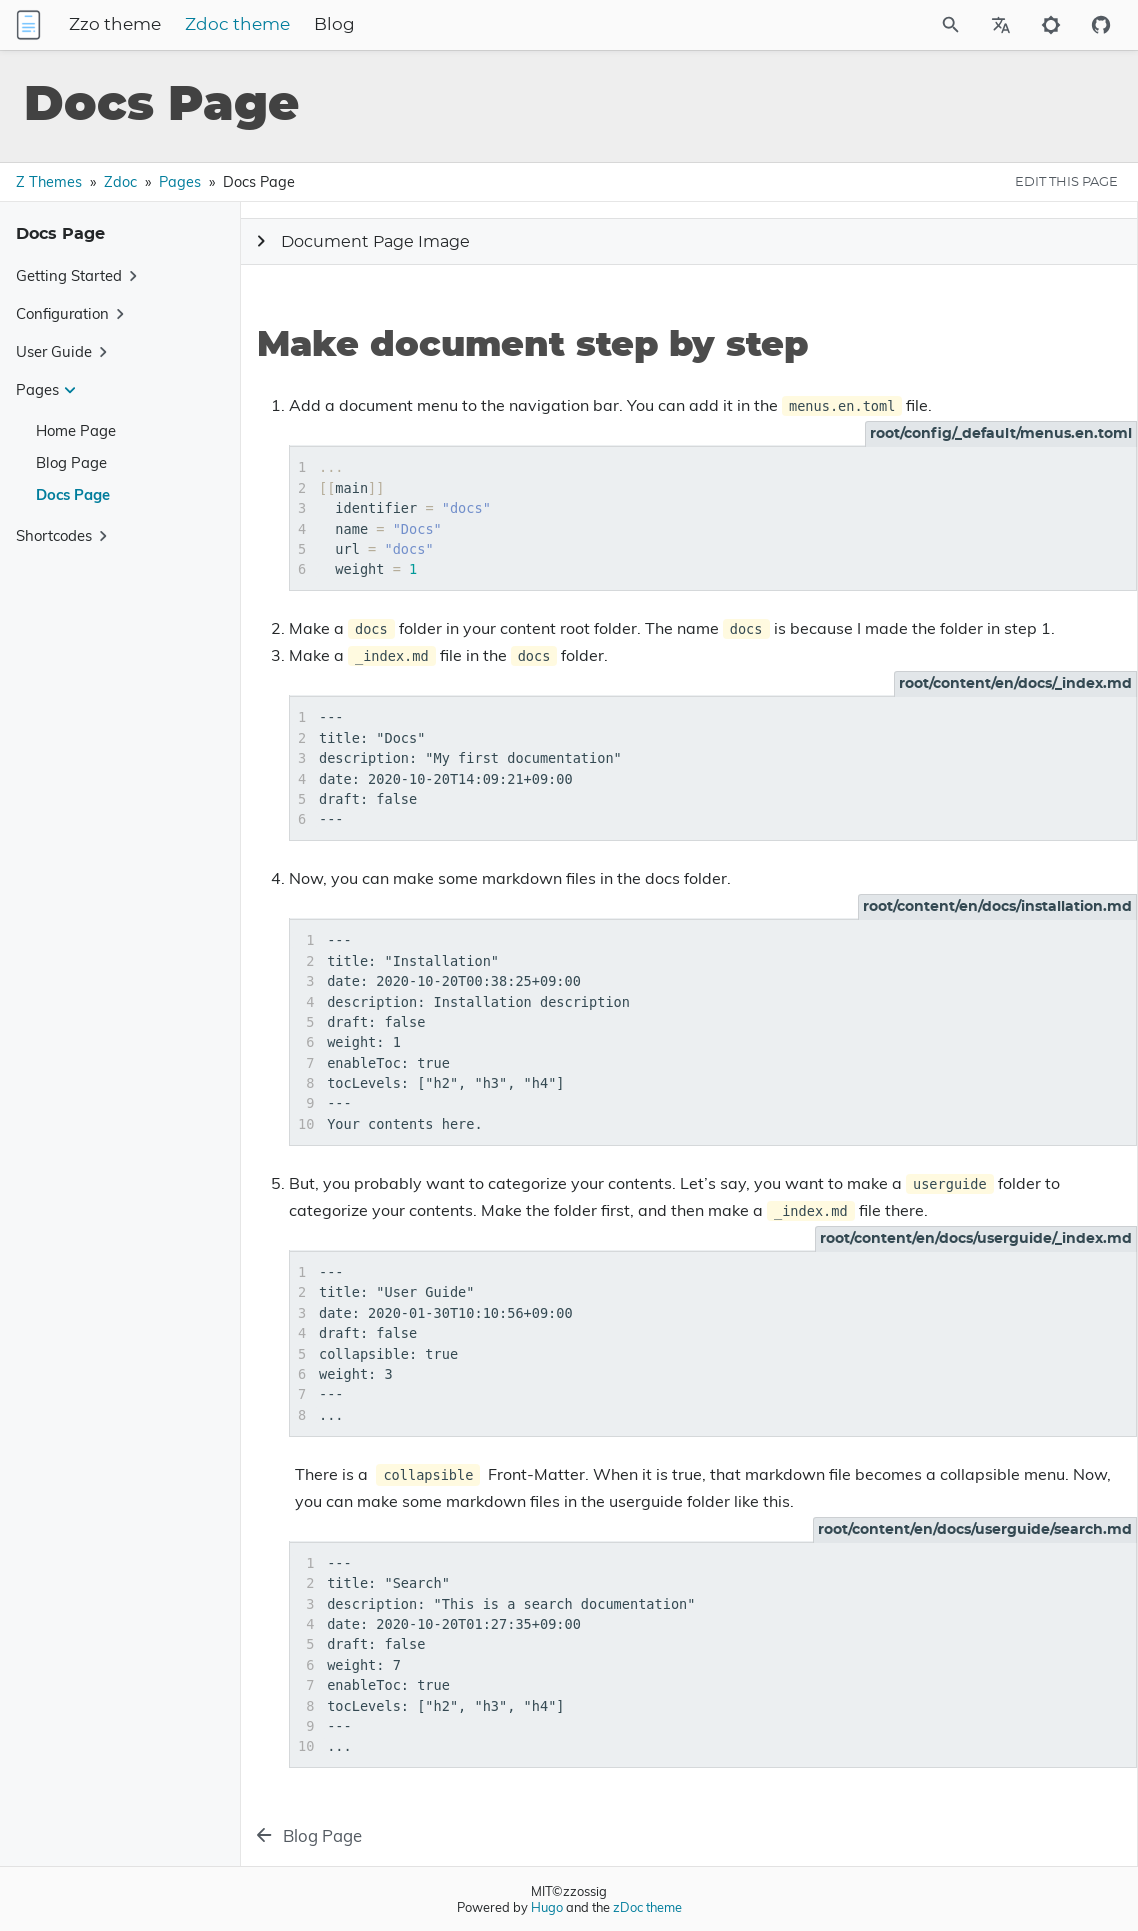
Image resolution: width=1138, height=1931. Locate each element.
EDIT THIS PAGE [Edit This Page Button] (1066, 182)
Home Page (76, 430)
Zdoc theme (352, 25)
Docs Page (73, 494)
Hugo (547, 1907)
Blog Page (71, 462)
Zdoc (120, 182)
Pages (180, 182)
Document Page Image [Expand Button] (359, 241)
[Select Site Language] (1001, 25)
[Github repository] (1101, 25)
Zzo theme (230, 25)
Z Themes (49, 182)
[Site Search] (897, 25)
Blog (449, 25)
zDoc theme (647, 1907)
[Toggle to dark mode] (1051, 25)
